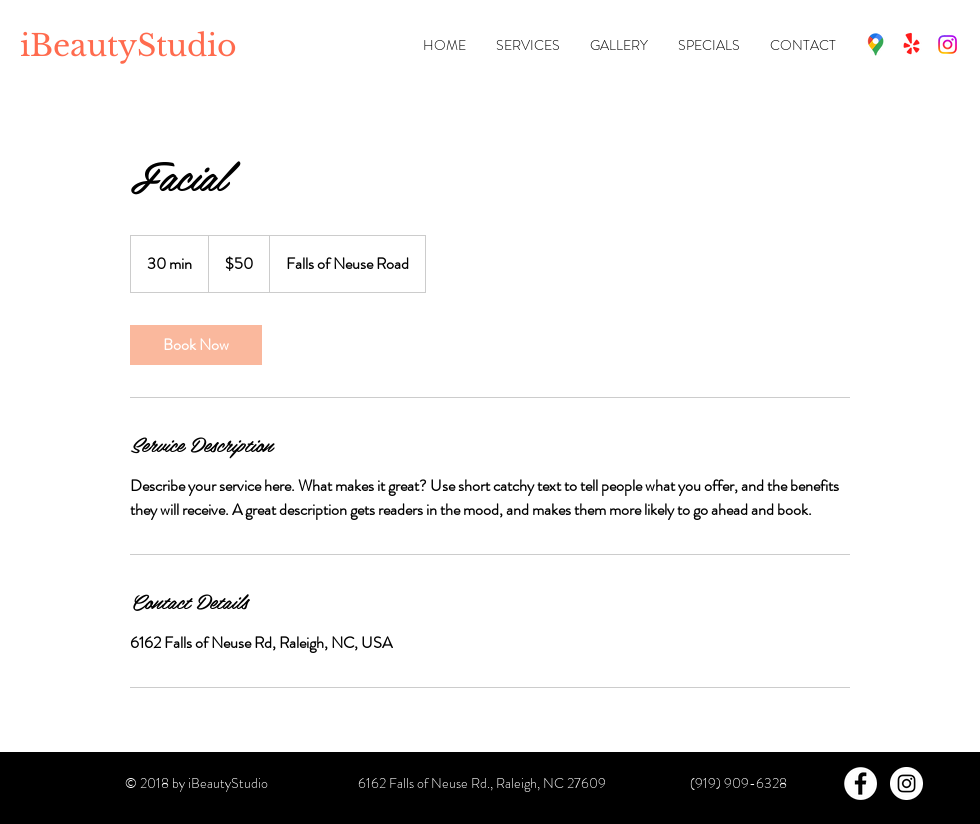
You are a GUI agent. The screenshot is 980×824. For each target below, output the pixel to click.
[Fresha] (911, 44)
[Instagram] (947, 44)
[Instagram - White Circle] (906, 783)
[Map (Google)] (875, 44)
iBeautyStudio (128, 45)
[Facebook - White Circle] (860, 783)
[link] (196, 345)
